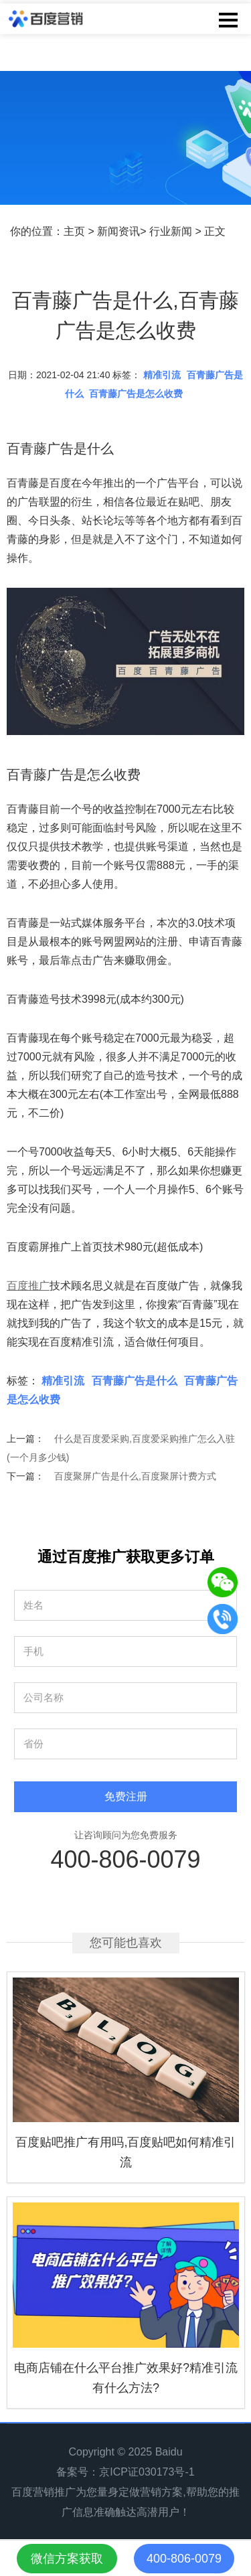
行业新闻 (170, 231)
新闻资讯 (118, 231)
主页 (74, 231)
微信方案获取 (67, 2558)
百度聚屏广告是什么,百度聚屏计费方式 (135, 1476)
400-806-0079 (125, 1859)
